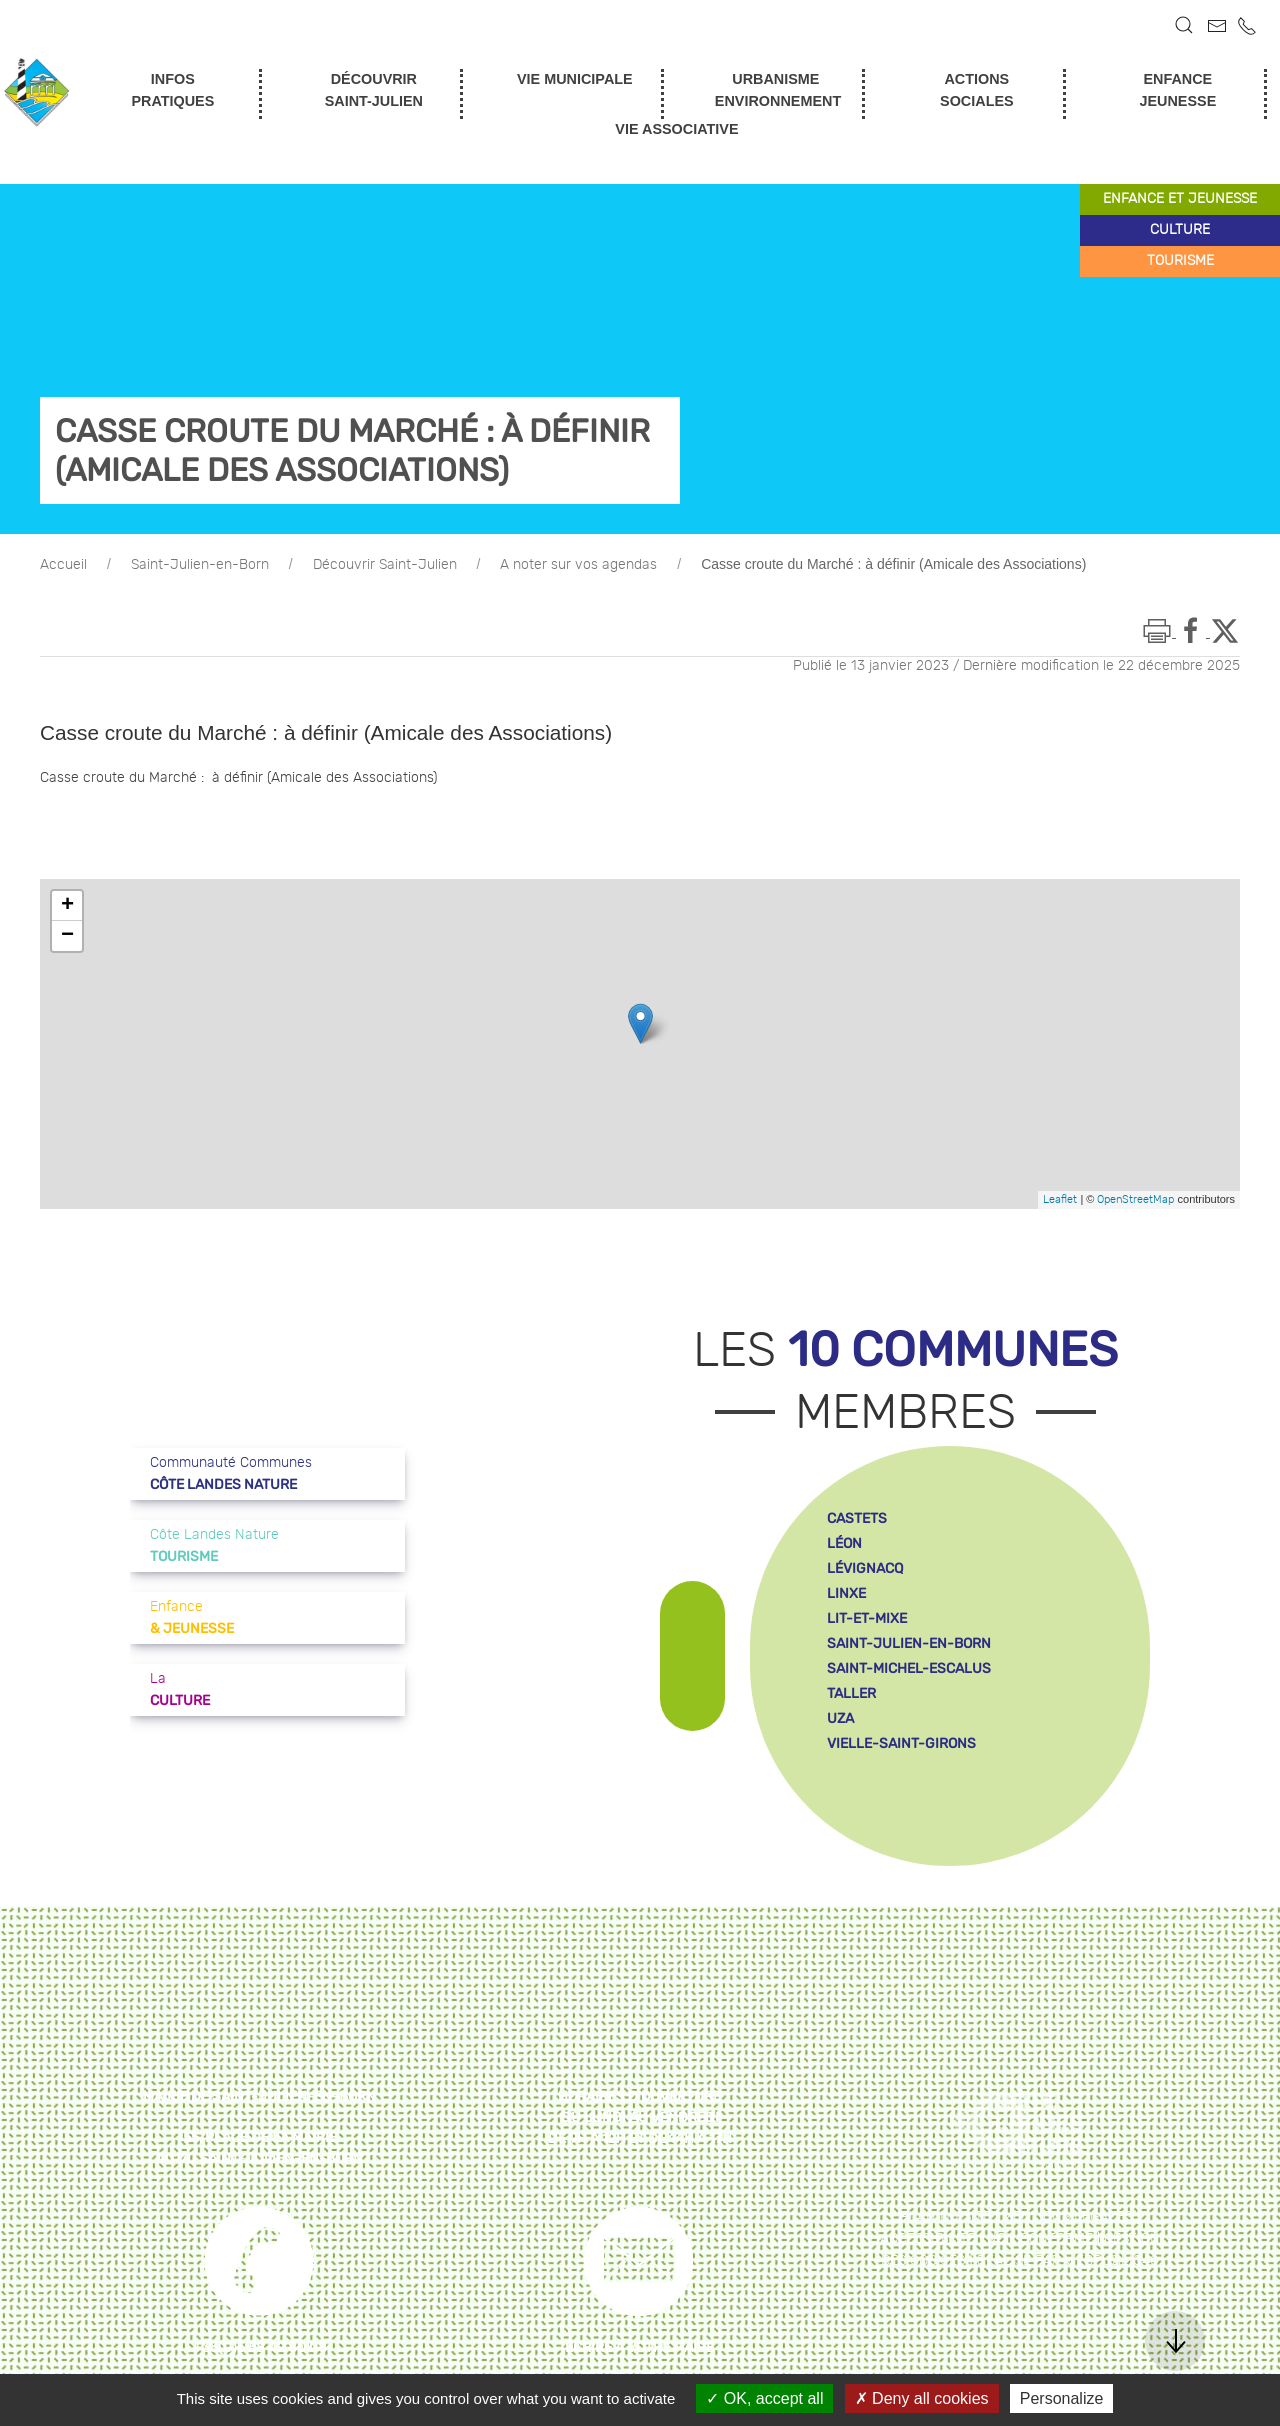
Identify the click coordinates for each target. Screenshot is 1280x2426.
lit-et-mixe (867, 1618)
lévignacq (865, 1568)
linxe (846, 1593)
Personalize (1062, 2398)
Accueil (63, 565)
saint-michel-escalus (909, 1668)
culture (1180, 230)
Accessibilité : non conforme (986, 2239)
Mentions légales (1067, 2217)
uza (840, 1718)
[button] (1184, 25)
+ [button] (67, 906)
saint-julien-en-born (909, 1643)
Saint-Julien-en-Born (200, 565)
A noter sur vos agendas (578, 565)
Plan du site (945, 2217)
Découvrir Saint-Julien (385, 565)
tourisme (1180, 261)
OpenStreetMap (1135, 1199)
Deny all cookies (922, 2398)
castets (857, 1518)
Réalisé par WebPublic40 (1068, 2261)
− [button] (67, 936)
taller (851, 1693)
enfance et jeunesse (1180, 199)
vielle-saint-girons (901, 1743)
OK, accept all (764, 2398)
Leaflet (1060, 1199)
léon (844, 1543)
